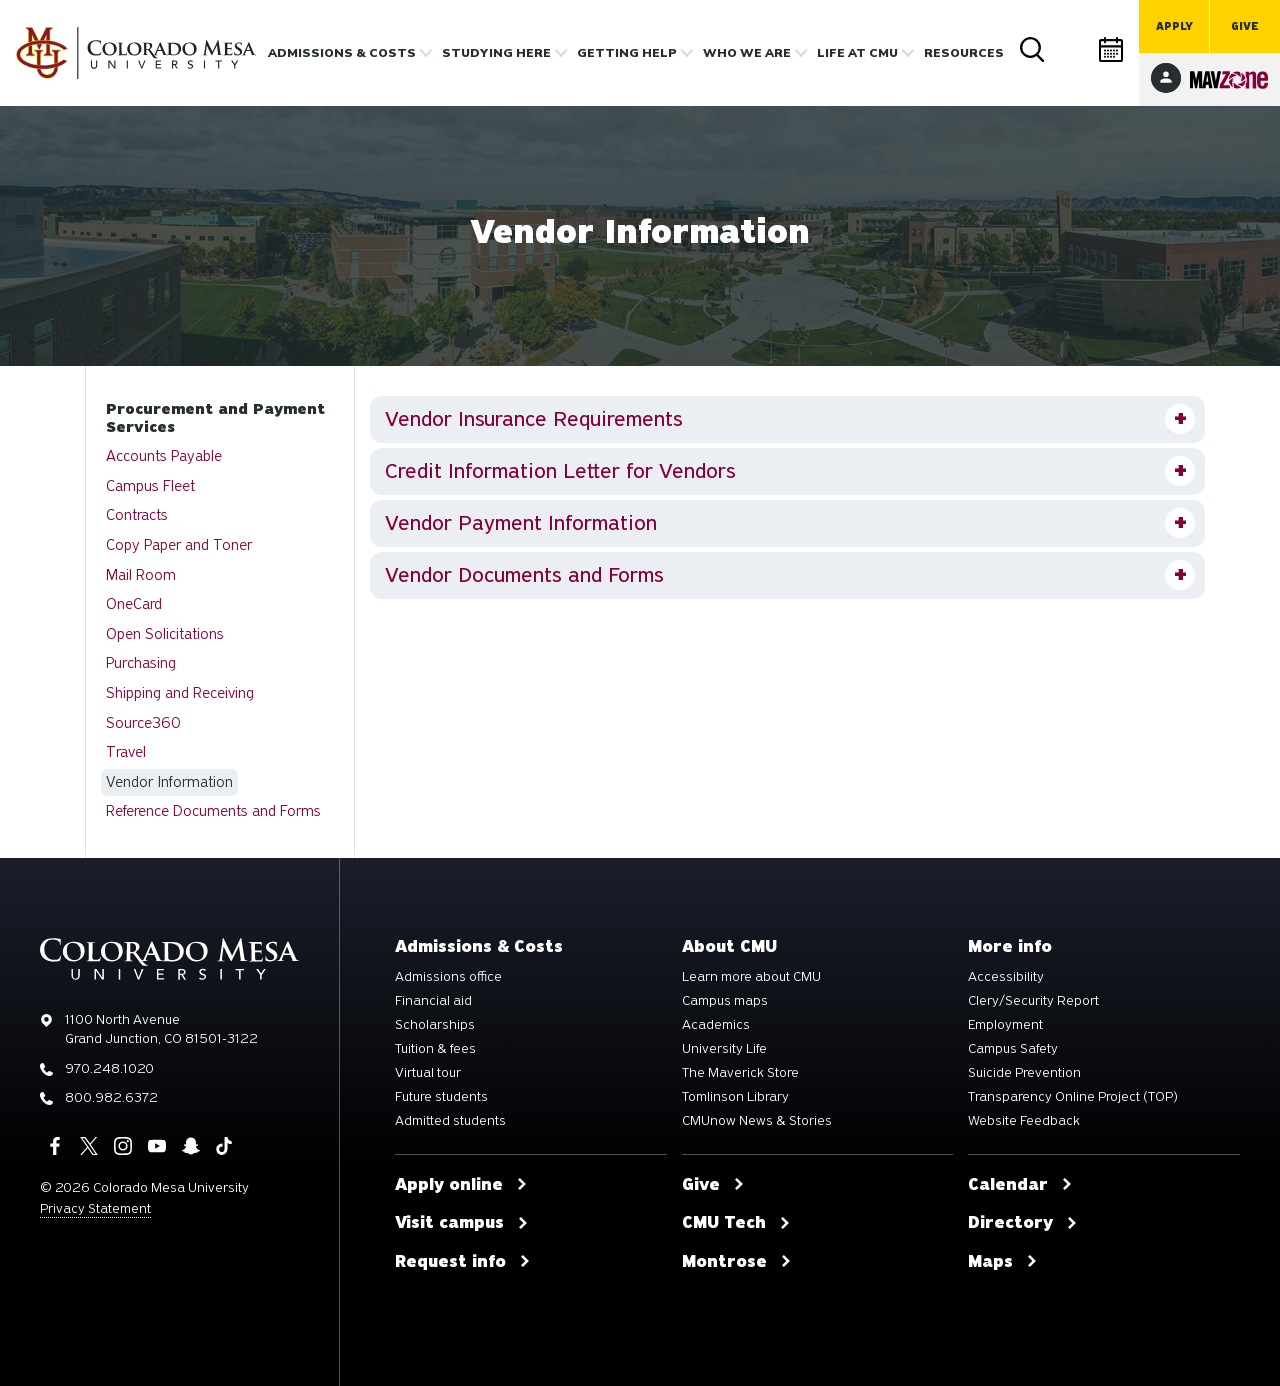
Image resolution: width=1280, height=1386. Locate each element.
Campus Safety (1013, 1049)
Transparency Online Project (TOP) (1073, 1097)
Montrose (737, 1262)
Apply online (461, 1185)
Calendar (1112, 49)
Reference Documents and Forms (213, 811)
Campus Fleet (150, 486)
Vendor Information (169, 782)
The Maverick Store (740, 1073)
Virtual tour (428, 1073)
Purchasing (141, 663)
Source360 (143, 723)
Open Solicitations (165, 634)
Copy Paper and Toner (179, 545)
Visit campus (462, 1223)
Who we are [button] (747, 53)
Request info (463, 1262)
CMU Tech (736, 1223)
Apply (1174, 26)
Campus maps (725, 1001)
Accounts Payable (164, 456)
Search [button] (1032, 50)
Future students (441, 1097)
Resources (964, 53)
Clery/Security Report (1033, 1001)
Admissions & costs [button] (342, 53)
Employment (1005, 1025)
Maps (1003, 1262)
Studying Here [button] (496, 53)
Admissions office (448, 977)
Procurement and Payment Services (215, 418)
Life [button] (857, 53)
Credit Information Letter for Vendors (560, 471)
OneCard (134, 604)
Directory (1072, 49)
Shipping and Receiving (180, 693)
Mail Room (141, 575)
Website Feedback (1024, 1121)
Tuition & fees (435, 1049)
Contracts (137, 515)
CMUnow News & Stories (757, 1121)
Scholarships (435, 1025)
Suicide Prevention (1024, 1073)
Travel (126, 752)
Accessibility (1006, 977)
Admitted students (450, 1121)
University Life (724, 1049)
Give (1245, 26)
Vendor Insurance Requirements (534, 419)
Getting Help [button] (627, 53)
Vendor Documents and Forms (524, 575)
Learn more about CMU (751, 977)
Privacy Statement (95, 1208)
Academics (716, 1025)
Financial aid (433, 1001)
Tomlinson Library (735, 1097)
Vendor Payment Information (521, 523)
